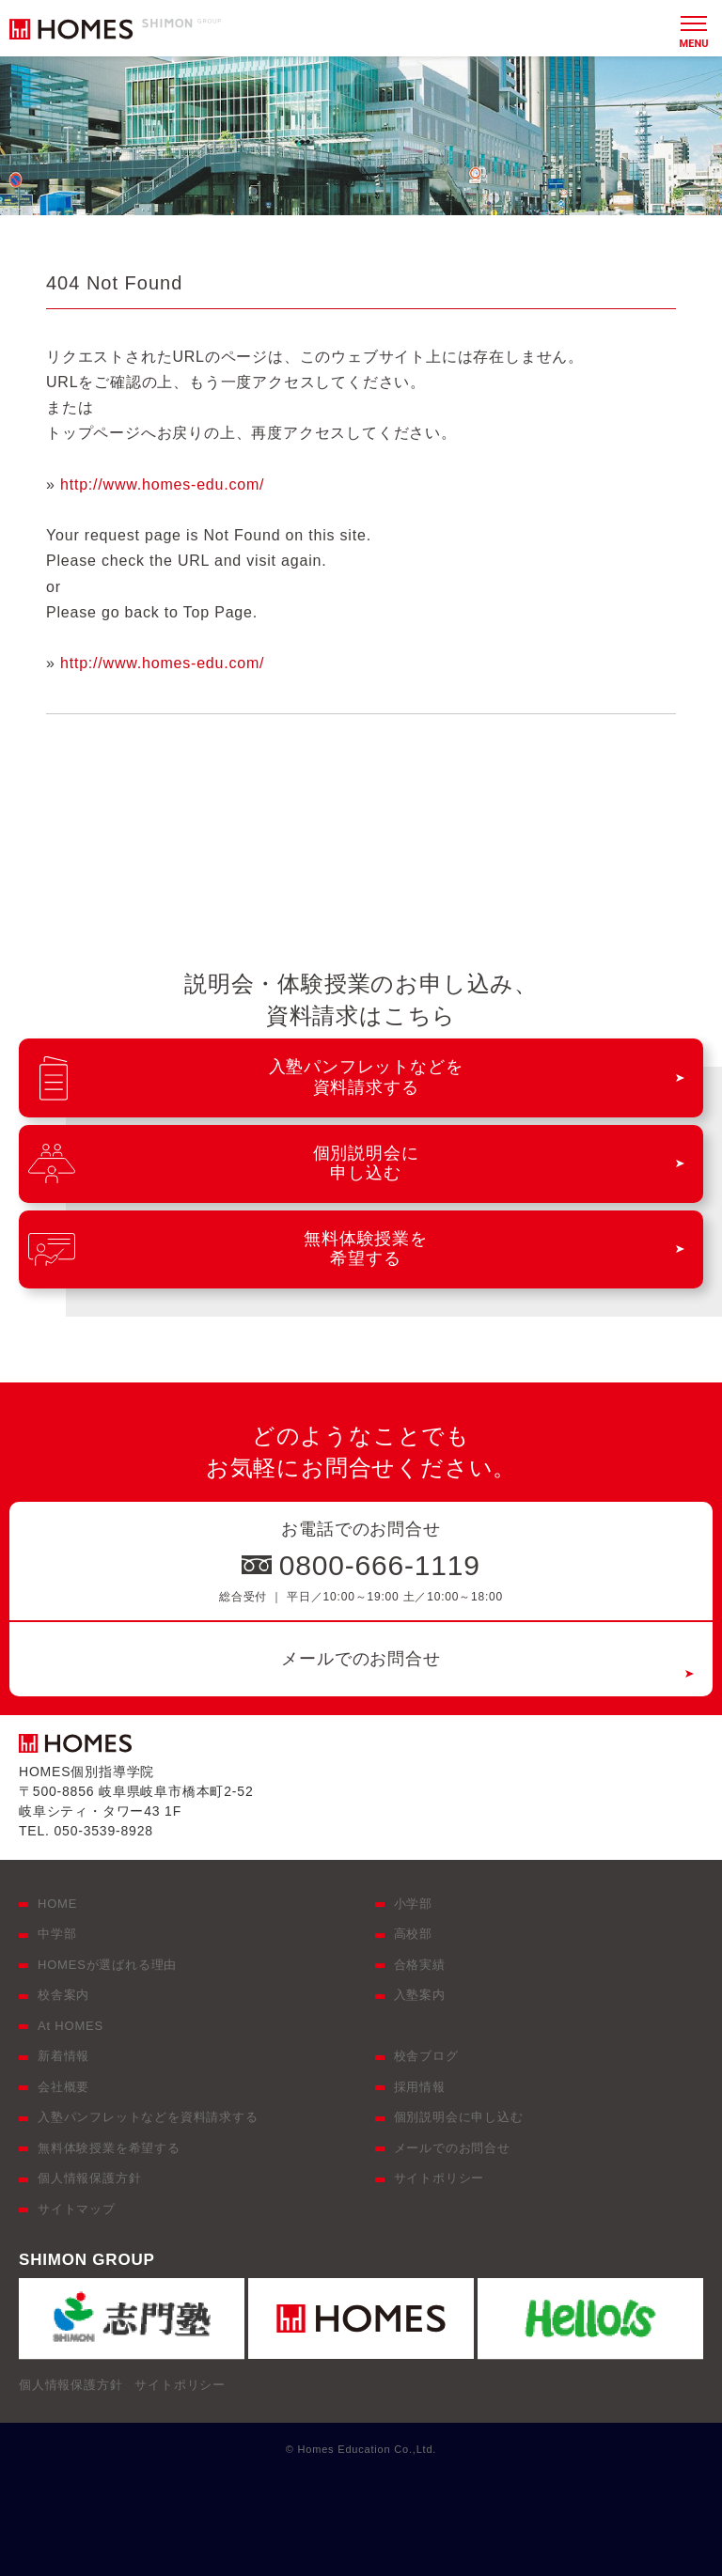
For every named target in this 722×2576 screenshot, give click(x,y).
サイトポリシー (439, 2178)
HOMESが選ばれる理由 (107, 1965)
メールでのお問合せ (360, 1658)
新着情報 (63, 2056)
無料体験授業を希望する (109, 2148)
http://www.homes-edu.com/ (162, 484)
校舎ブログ (426, 2056)
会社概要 (63, 2087)
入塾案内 (420, 1995)
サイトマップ (77, 2209)
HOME (57, 1904)
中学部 (57, 1934)
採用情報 (420, 2087)
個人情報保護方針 (89, 2178)
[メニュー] (694, 28)
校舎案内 (63, 1995)
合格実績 (420, 1965)
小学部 (413, 1904)
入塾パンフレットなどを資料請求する (148, 2117)
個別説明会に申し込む (459, 2117)
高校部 (413, 1934)
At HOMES (70, 2026)
